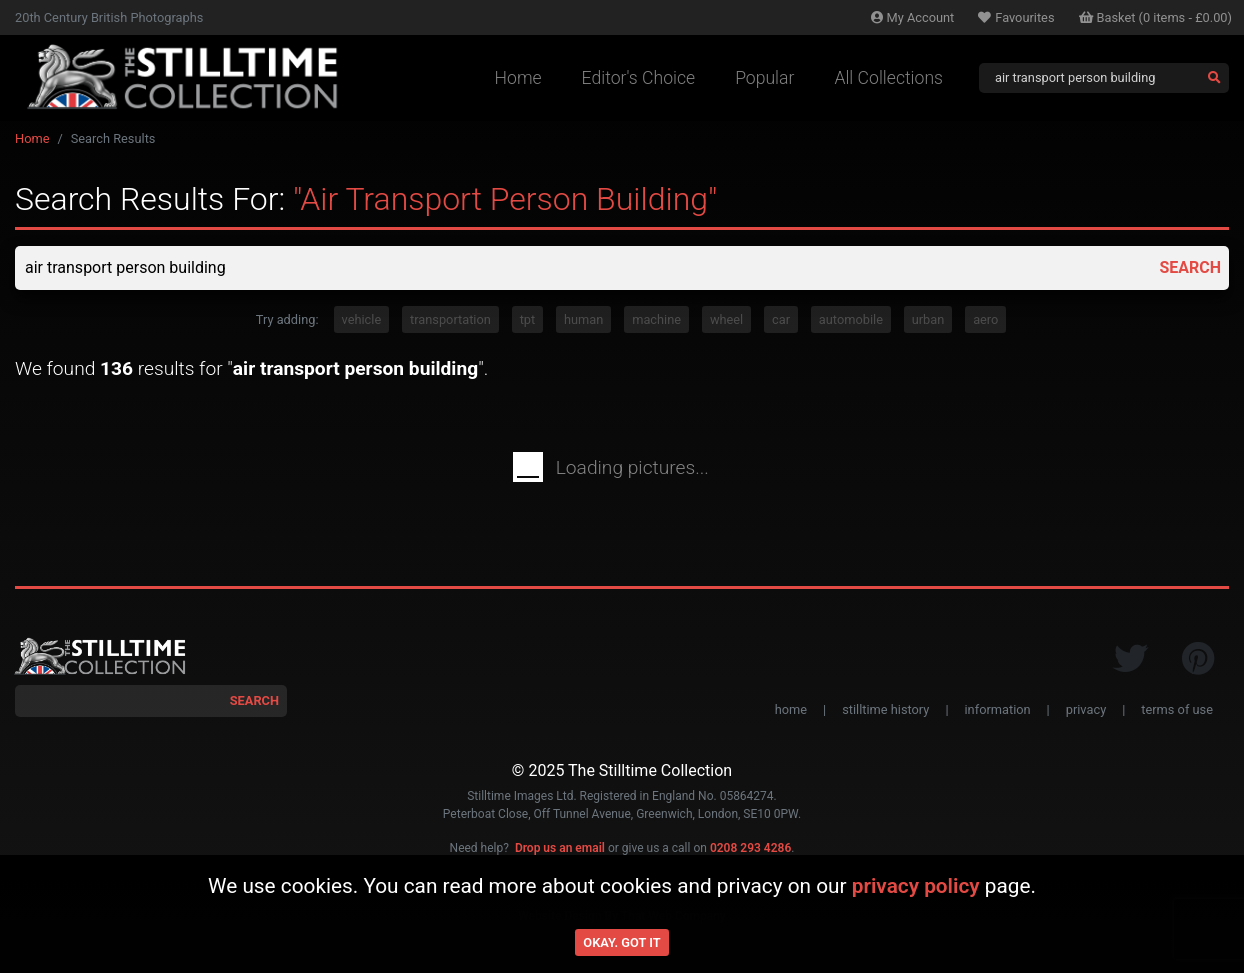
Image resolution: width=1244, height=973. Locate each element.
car (781, 319)
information (998, 709)
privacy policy (916, 886)
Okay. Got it (621, 942)
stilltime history (885, 709)
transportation (450, 319)
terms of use (1177, 709)
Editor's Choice (639, 78)
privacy (1086, 709)
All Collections (888, 78)
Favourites (1016, 17)
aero (985, 319)
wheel (726, 319)
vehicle (362, 319)
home (791, 709)
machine (656, 319)
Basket (1156, 17)
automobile (851, 319)
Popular (764, 78)
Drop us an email (560, 848)
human (583, 319)
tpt (528, 319)
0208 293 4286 (750, 848)
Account (913, 17)
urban (928, 319)
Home (518, 78)
